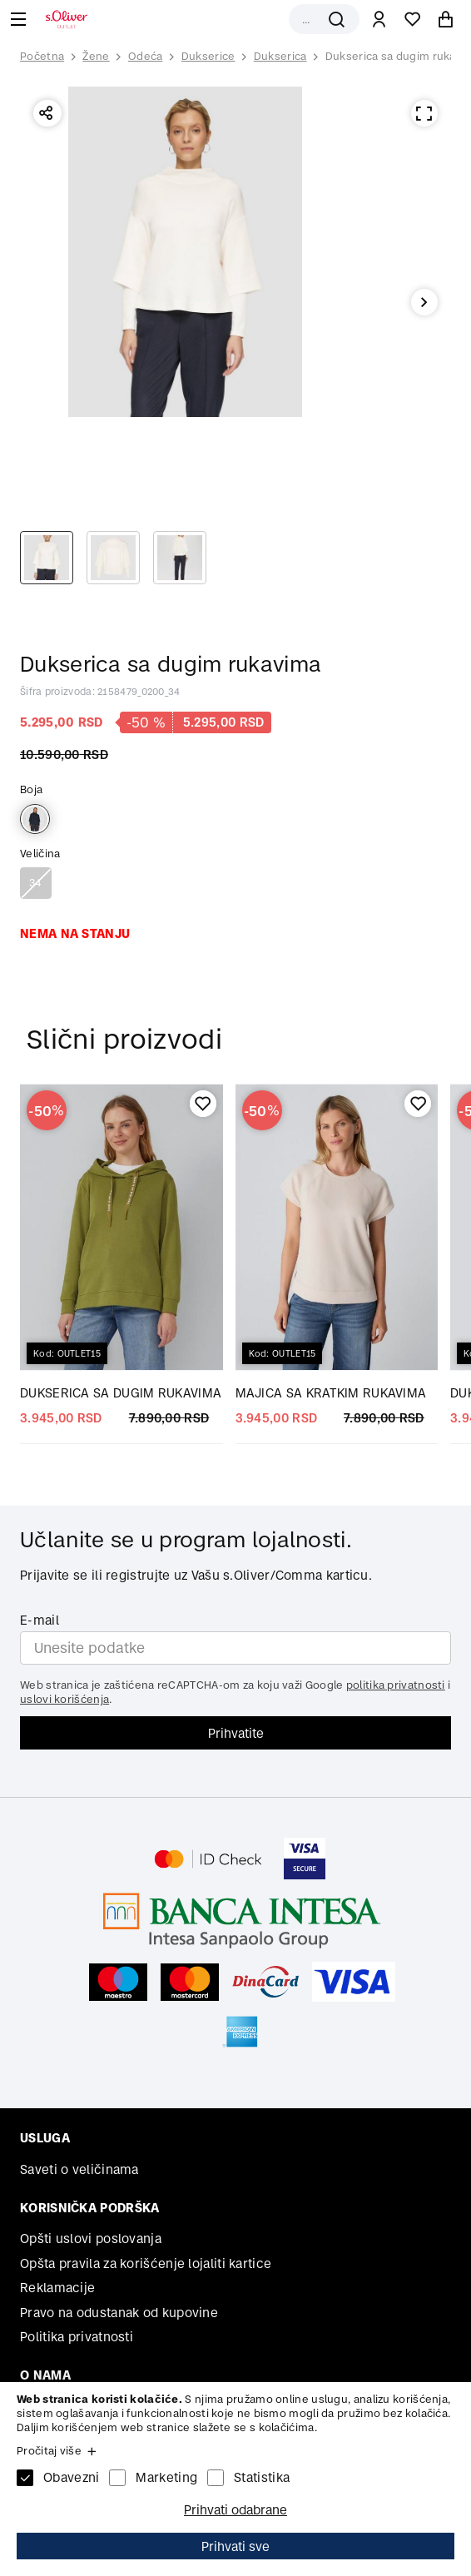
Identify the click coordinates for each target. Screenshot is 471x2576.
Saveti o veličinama (79, 2169)
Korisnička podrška (89, 2208)
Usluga (45, 2138)
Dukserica (280, 56)
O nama (45, 2375)
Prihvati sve (235, 2546)
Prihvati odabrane (235, 2510)
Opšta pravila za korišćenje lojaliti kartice (145, 2263)
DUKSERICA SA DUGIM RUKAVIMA (120, 1393)
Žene (95, 56)
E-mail (39, 1620)
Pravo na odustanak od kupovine (119, 2312)
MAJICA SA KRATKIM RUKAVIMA (331, 1393)
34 (35, 883)
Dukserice (208, 56)
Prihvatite (236, 1733)
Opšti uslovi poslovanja (90, 2238)
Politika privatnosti (76, 2337)
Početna (42, 56)
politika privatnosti (395, 1685)
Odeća (145, 56)
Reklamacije (57, 2288)
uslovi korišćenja (64, 1699)
